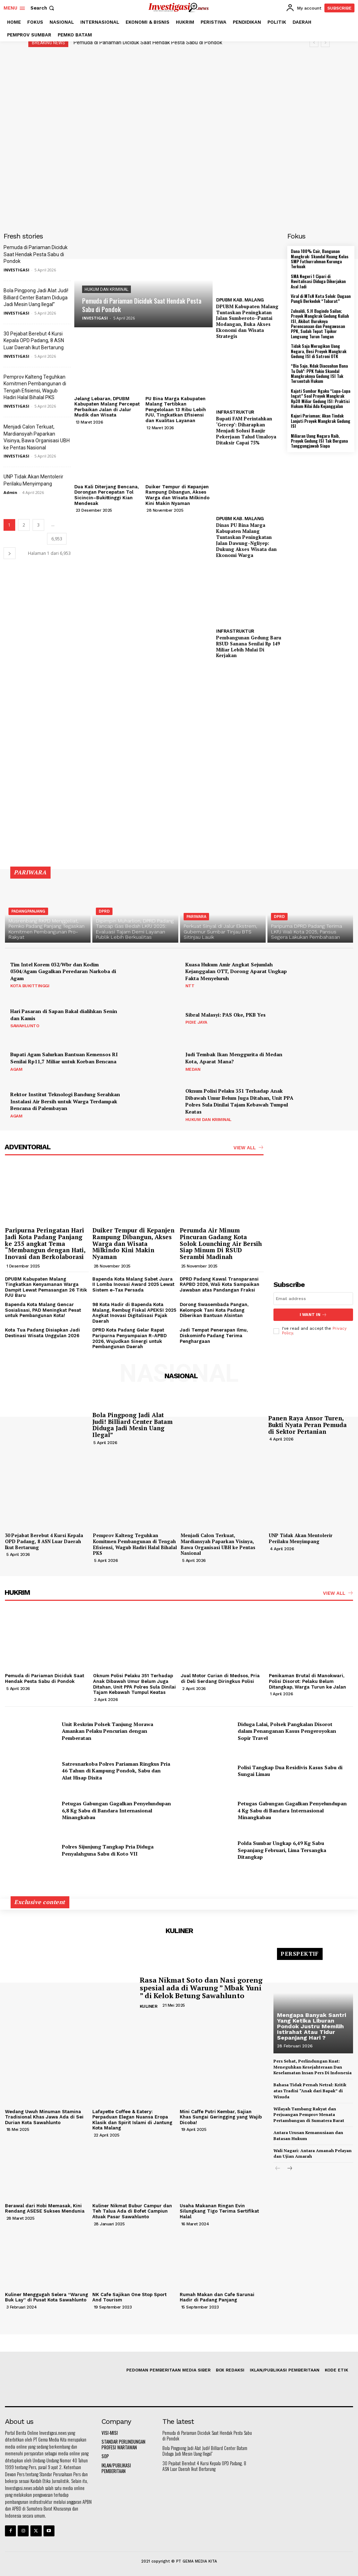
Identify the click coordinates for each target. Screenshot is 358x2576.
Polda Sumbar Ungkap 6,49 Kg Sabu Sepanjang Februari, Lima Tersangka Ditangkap (282, 1850)
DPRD (104, 911)
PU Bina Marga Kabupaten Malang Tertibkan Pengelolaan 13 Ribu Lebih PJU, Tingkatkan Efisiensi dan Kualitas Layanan (175, 409)
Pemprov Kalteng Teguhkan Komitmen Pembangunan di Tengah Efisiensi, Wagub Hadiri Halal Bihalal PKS (135, 1544)
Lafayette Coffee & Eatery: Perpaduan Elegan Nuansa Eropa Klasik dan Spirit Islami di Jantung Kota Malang (132, 2120)
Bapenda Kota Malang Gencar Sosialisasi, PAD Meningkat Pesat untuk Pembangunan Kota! (43, 1310)
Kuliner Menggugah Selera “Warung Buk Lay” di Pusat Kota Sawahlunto (46, 2297)
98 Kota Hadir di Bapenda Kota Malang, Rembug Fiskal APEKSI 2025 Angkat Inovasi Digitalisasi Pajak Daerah (134, 1313)
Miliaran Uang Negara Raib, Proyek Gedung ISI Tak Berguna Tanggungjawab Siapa (319, 441)
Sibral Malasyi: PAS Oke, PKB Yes (225, 1014)
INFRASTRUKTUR (235, 412)
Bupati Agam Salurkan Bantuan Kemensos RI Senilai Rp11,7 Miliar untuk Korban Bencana (64, 1058)
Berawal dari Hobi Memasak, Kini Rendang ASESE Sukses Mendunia (45, 2208)
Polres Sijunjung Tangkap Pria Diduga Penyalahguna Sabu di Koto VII (108, 1850)
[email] (313, 1298)
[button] (43, 8)
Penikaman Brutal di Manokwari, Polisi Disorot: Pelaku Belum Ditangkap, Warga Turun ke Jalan (307, 1681)
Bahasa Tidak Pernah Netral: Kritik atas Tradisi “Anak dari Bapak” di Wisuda (309, 2090)
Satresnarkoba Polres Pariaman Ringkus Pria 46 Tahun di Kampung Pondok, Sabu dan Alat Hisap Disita (116, 1770)
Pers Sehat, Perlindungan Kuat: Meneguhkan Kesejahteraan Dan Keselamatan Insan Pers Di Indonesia (312, 2067)
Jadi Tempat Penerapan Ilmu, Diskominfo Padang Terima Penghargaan (214, 1335)
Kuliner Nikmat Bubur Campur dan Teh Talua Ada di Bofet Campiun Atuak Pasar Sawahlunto (132, 2211)
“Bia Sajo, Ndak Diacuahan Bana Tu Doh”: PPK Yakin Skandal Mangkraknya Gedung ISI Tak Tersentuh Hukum (319, 373)
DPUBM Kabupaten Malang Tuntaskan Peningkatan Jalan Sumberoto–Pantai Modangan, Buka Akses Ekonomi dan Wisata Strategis (247, 321)
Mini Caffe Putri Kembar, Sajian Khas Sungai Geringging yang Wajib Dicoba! (221, 2117)
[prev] (314, 42)
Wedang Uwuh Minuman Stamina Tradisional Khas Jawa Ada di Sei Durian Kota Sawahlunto (44, 2117)
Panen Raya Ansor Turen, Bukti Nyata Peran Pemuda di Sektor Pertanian (307, 1424)
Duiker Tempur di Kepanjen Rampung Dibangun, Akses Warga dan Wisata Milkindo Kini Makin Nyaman (177, 495)
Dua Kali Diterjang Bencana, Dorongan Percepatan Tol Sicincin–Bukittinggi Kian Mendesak (106, 495)
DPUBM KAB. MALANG (240, 300)
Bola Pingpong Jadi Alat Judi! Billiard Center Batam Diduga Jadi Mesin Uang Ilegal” (36, 297)
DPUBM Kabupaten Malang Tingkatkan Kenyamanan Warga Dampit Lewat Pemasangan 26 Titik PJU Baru (46, 1287)
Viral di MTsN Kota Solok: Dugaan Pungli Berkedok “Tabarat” (321, 298)
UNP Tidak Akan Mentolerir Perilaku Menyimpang (301, 1538)
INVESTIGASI (16, 269)
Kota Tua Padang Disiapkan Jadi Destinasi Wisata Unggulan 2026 (42, 1332)
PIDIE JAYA (196, 1022)
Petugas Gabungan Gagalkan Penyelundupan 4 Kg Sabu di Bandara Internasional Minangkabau (292, 1810)
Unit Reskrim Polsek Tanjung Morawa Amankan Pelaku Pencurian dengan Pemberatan (107, 1730)
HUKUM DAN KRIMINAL (106, 289)
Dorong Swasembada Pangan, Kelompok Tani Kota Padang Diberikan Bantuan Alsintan (214, 1310)
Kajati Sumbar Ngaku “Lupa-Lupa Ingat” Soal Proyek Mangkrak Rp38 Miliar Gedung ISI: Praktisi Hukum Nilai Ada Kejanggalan (320, 398)
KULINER (148, 2005)
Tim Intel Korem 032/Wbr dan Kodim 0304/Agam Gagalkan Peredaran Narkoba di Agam (63, 971)
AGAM (16, 1069)
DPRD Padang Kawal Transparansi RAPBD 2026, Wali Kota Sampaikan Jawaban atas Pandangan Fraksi (219, 1284)
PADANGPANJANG (28, 911)
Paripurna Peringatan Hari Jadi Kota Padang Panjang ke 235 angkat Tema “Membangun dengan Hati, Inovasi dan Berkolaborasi (45, 1243)
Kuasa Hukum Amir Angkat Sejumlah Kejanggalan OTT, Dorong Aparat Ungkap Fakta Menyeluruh (236, 971)
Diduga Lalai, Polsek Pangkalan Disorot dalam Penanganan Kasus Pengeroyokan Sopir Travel (287, 1730)
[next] (325, 42)
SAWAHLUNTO (24, 1026)
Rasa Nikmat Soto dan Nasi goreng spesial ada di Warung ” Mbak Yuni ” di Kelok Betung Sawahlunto (201, 1987)
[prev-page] (277, 2168)
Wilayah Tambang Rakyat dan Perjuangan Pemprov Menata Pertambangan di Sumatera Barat (308, 2114)
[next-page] (10, 553)
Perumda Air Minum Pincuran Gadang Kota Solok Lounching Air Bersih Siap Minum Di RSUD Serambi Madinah (221, 1243)
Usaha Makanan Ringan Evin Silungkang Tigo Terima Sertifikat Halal (219, 2211)
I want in (313, 1314)
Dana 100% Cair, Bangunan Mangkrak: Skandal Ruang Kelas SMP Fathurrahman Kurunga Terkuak (319, 258)
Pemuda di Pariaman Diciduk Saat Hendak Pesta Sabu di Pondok (148, 42)
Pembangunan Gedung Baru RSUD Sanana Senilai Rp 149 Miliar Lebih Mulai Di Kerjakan (248, 646)
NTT (190, 986)
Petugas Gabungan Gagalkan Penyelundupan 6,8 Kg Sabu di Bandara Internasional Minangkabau (116, 1810)
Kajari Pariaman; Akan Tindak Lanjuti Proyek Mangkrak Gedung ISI (320, 421)
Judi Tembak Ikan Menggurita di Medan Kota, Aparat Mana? (233, 1058)
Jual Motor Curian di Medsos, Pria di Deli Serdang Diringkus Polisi (220, 1678)
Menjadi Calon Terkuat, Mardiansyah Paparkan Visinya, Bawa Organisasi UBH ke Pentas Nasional (218, 1544)
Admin (10, 492)
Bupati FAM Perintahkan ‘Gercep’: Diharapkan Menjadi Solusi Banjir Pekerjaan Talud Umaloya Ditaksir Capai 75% (246, 430)
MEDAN (193, 1069)
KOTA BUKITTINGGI (29, 986)
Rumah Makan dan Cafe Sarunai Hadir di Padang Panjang (217, 2297)
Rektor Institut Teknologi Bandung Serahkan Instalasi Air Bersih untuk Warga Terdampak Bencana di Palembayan (65, 1101)
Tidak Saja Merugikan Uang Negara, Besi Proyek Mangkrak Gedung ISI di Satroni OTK (318, 351)
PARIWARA (196, 916)
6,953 (56, 539)
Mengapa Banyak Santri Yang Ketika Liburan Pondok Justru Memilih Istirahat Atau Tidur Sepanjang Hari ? (311, 2026)
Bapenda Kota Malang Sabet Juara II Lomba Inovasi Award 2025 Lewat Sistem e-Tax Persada (133, 1284)
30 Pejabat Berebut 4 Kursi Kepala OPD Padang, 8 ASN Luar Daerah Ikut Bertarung (34, 340)
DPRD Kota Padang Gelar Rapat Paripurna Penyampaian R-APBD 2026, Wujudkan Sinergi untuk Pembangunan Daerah (129, 1338)
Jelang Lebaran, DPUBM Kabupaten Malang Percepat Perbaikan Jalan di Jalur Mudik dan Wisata (107, 407)
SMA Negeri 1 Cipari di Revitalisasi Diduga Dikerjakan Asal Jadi (318, 281)
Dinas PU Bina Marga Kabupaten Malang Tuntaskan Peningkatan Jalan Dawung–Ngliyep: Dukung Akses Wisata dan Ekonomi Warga (246, 540)
